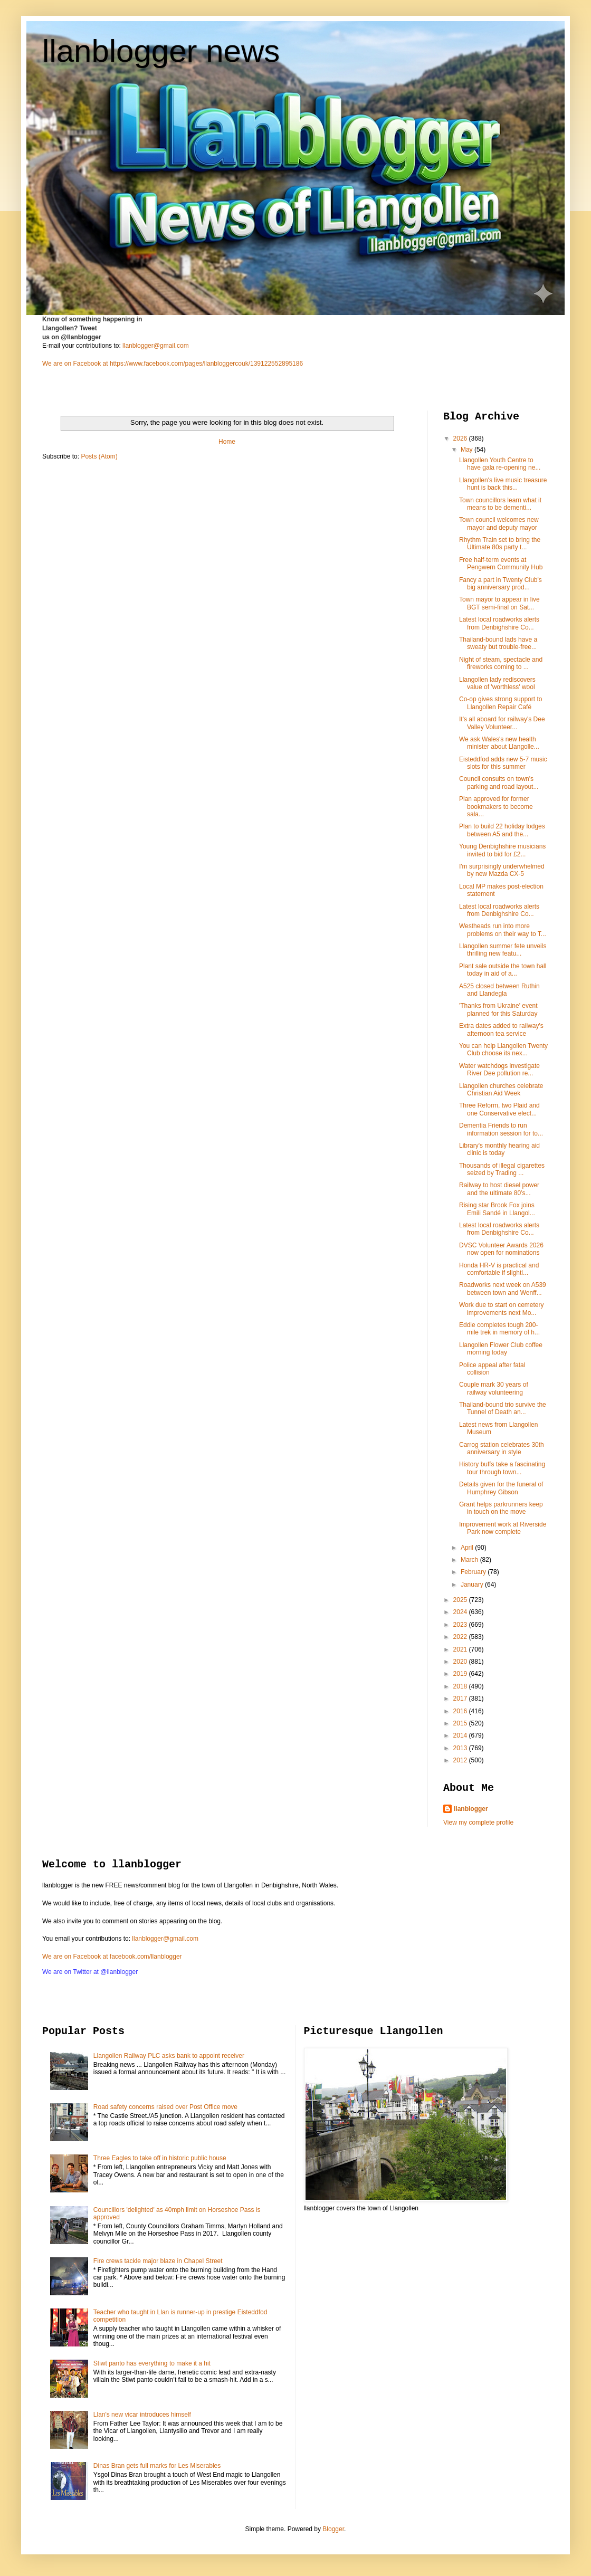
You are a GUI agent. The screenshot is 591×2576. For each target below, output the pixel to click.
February (474, 1572)
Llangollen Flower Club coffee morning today (500, 1348)
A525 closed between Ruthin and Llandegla (499, 989)
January (473, 1584)
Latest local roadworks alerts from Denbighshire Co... (499, 623)
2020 (461, 1661)
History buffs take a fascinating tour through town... (502, 1468)
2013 (461, 1748)
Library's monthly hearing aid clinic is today (499, 1149)
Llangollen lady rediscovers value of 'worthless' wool (497, 683)
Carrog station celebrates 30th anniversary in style (501, 1448)
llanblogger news (161, 51)
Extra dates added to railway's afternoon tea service (501, 1029)
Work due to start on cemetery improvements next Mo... (501, 1308)
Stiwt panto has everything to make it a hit (152, 2363)
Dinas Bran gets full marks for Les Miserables (157, 2465)
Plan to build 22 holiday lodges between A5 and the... (502, 830)
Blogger (333, 2529)
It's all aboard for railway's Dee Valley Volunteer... (502, 722)
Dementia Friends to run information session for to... (501, 1129)
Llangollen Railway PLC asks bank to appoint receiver (168, 2055)
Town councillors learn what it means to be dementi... (500, 504)
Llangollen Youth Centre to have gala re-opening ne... (499, 463)
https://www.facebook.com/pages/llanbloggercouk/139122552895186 (206, 363)
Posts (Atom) (99, 456)
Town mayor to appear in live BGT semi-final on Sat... (499, 603)
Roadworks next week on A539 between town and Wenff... (502, 1288)
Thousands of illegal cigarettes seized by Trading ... (502, 1169)
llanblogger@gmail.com (155, 345)
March (470, 1559)
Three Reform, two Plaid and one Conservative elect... (499, 1109)
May (467, 449)
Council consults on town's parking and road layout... (498, 782)
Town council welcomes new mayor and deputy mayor (499, 523)
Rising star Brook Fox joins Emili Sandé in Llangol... (497, 1208)
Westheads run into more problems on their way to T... (502, 929)
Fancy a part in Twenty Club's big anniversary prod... (500, 583)
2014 (461, 1735)
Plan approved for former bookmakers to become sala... (496, 806)
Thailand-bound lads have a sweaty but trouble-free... (498, 643)
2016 (461, 1711)
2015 (461, 1723)
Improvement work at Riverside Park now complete (502, 1528)
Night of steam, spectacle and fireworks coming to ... (500, 663)
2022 (461, 1636)
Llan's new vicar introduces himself (142, 2414)
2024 (461, 1612)
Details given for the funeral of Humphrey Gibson (501, 1488)
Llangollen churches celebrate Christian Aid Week (501, 1089)
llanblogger (471, 1808)
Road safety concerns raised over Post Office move (165, 2107)
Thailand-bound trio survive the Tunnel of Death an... (502, 1408)
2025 (461, 1600)
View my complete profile (478, 1822)
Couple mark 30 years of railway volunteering (493, 1388)
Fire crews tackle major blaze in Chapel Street (158, 2261)
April (468, 1547)
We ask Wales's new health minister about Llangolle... (499, 743)
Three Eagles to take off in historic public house (159, 2158)
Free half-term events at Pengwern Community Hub (500, 563)
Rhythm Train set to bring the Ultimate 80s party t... (499, 543)
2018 (461, 1686)
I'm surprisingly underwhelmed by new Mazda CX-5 (502, 870)
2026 (461, 438)
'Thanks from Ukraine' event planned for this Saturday (498, 1009)
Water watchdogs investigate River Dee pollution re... (499, 1069)
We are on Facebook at (75, 363)
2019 (461, 1673)
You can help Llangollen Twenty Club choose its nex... (503, 1049)
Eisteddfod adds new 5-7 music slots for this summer (503, 763)
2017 (461, 1698)
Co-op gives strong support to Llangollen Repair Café (500, 702)
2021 (461, 1649)
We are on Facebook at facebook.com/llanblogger (112, 1956)
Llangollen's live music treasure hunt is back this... (503, 483)
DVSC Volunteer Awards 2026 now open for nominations (501, 1249)
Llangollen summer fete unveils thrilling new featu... (502, 949)
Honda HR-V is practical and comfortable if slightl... (499, 1269)
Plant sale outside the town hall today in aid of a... (502, 969)
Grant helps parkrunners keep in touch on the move (501, 1508)
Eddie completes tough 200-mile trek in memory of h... (499, 1328)
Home (226, 441)
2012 (461, 1760)
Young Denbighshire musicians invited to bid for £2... (502, 850)
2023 (461, 1624)
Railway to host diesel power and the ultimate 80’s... (499, 1188)
